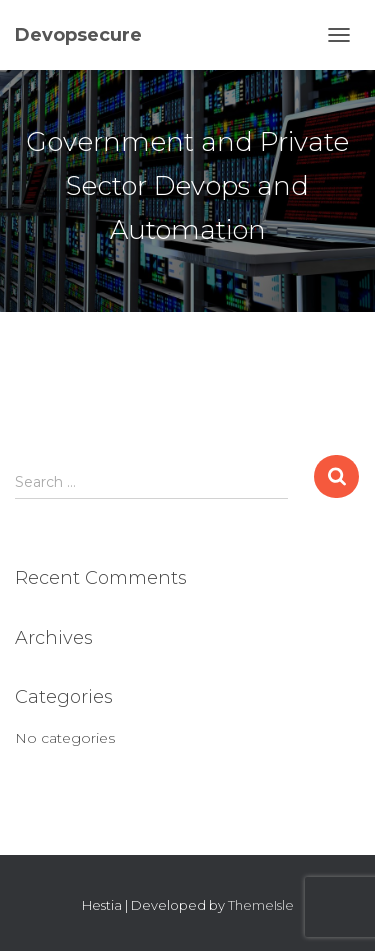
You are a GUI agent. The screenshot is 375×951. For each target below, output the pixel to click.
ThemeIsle (261, 905)
